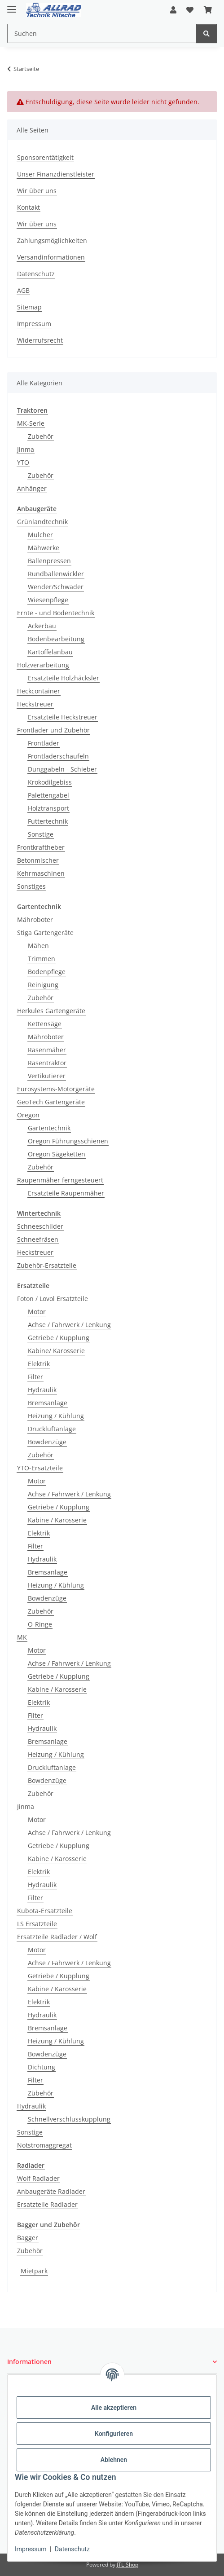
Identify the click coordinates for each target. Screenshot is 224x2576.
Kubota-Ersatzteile (44, 1910)
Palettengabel (48, 795)
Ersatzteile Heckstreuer (62, 717)
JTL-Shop (127, 2564)
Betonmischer (38, 860)
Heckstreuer (35, 704)
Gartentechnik (49, 1128)
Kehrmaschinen (41, 873)
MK (22, 1637)
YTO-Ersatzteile (40, 1468)
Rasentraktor (47, 1063)
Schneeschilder (40, 1226)
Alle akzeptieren (113, 2407)
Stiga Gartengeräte (45, 932)
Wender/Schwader (55, 586)
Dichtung (41, 2067)
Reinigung (43, 984)
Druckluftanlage (52, 1429)
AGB (23, 290)
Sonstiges (31, 886)
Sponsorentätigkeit (45, 157)
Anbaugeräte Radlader (51, 2191)
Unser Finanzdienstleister (55, 174)
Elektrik (39, 1363)
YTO (23, 462)
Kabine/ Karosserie (56, 1350)
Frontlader (43, 743)
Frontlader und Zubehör (53, 730)
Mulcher (40, 534)
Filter (35, 1376)
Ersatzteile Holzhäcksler (63, 678)
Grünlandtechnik (42, 521)
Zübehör (40, 2093)
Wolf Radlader (38, 2178)
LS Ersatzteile (37, 1923)
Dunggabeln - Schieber (62, 769)
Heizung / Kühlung (56, 1416)
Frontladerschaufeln (58, 756)
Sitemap (29, 307)
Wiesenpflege (48, 599)
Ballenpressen (49, 560)
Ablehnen (114, 2459)
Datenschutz (72, 2549)
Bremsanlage (47, 1402)
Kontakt (28, 207)
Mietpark (34, 2271)
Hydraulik (42, 1389)
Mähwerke (43, 547)
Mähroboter (35, 919)
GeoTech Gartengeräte (51, 1102)
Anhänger (32, 488)
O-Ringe (40, 1624)
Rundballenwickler (56, 573)
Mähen (38, 945)
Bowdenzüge (47, 1442)
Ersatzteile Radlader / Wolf (57, 1936)
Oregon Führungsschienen (68, 1141)
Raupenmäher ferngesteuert (60, 1180)
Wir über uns (37, 190)
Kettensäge (44, 1023)
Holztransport (48, 808)
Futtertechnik (48, 821)
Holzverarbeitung (43, 665)
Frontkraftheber (41, 847)
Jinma (25, 449)
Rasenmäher (47, 1049)
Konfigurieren (114, 2433)
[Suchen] (206, 33)
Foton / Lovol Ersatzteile (52, 1298)
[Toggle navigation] (11, 5)
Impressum (30, 2549)
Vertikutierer (47, 1076)
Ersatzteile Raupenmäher (66, 1193)
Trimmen (41, 958)
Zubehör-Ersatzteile (46, 1265)
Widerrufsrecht (40, 340)
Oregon (28, 1115)
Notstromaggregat (44, 2145)
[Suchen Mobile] (102, 33)
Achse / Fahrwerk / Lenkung (69, 1324)
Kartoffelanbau (50, 652)
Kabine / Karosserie (57, 1520)
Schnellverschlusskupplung (69, 2119)
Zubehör (40, 436)
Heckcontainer (38, 691)
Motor (37, 1311)
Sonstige (40, 834)
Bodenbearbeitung (56, 639)
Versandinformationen (51, 257)
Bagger (27, 2237)
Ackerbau (42, 626)
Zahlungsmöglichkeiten (52, 240)
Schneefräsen (37, 1239)
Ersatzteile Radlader (47, 2204)
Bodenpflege (47, 971)
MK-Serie (30, 423)
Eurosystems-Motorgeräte (56, 1089)
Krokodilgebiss (50, 782)
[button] (173, 10)
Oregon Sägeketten (56, 1154)
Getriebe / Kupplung (58, 1337)
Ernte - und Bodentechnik (55, 613)
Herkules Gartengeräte (51, 1010)
